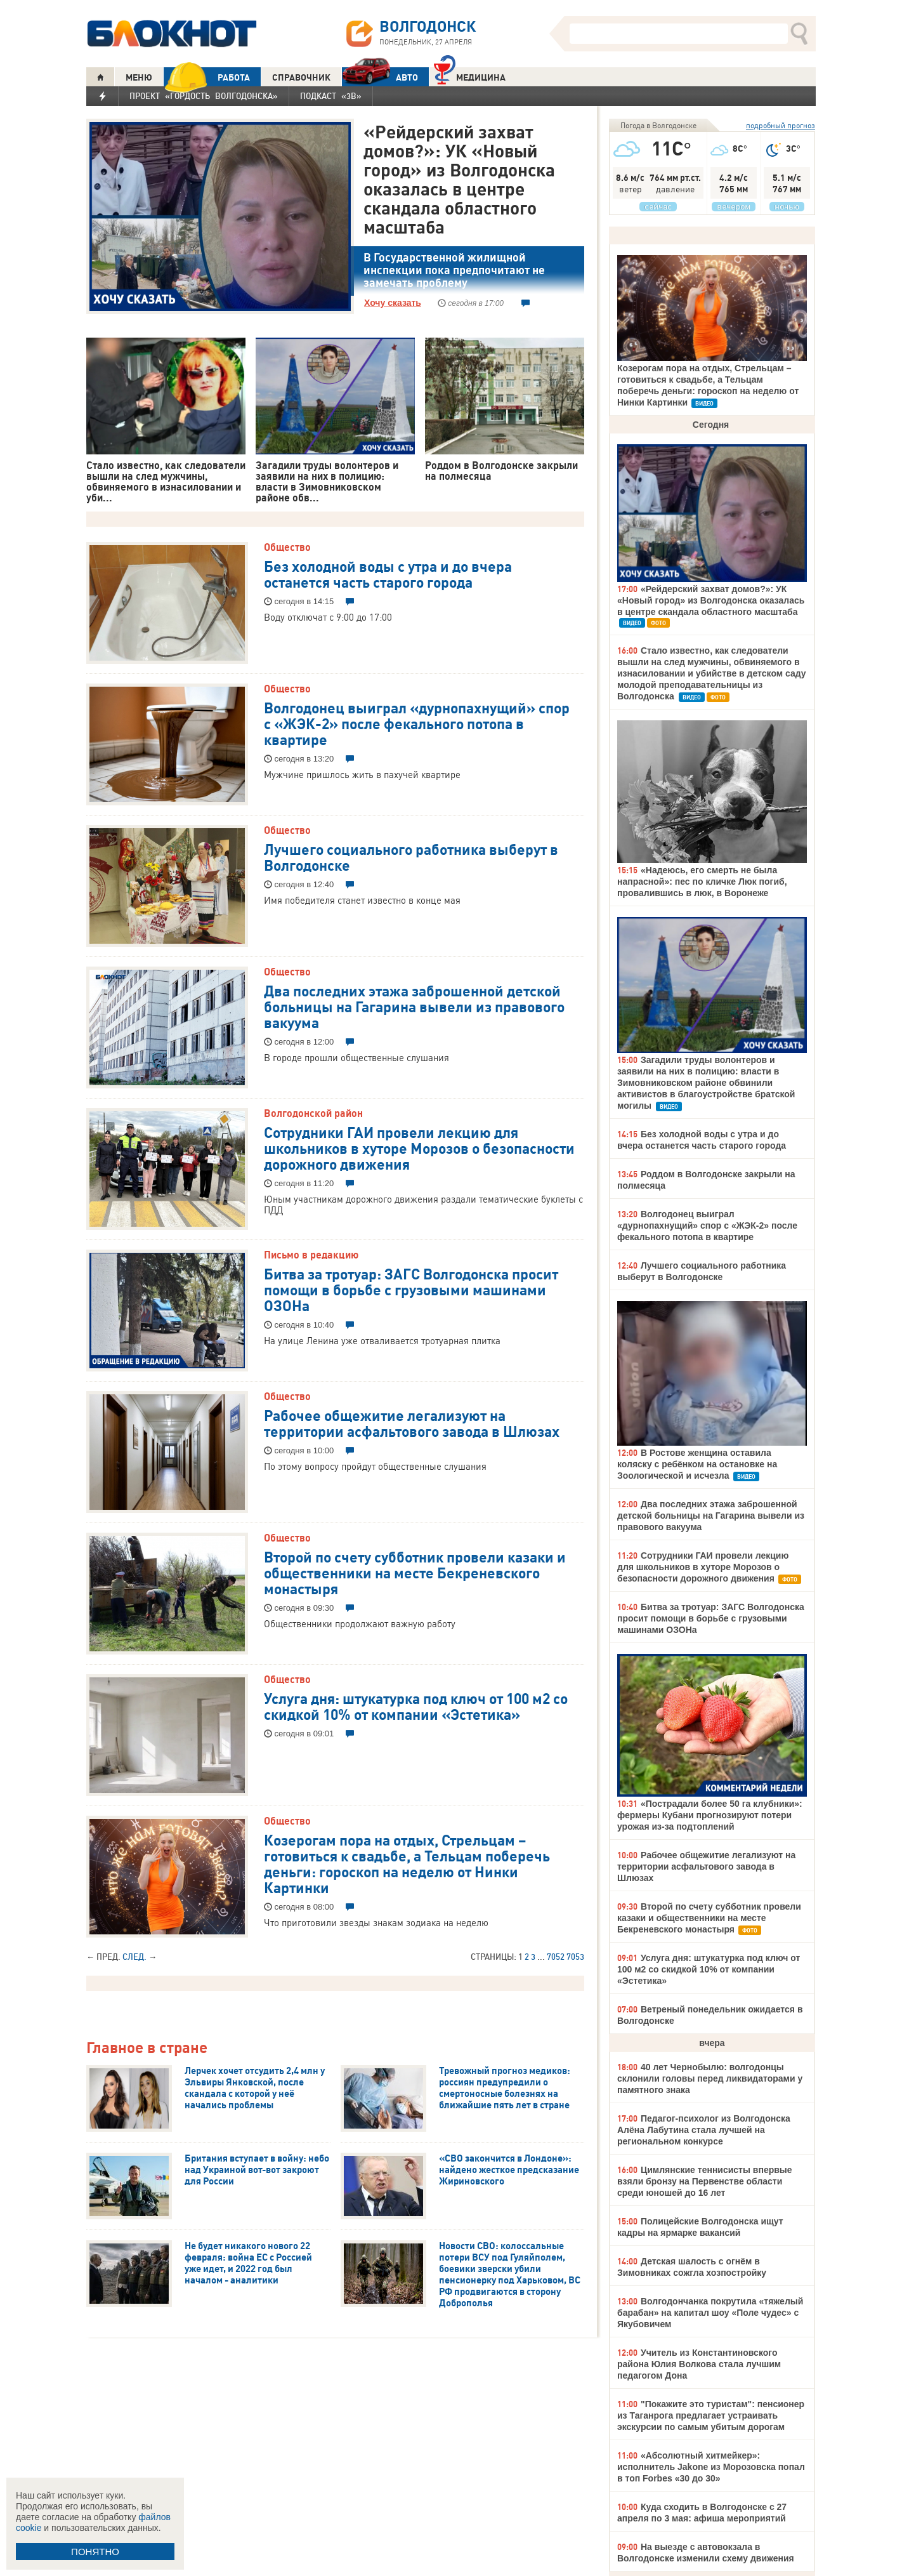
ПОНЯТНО (95, 2551)
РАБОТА (207, 77)
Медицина (470, 75)
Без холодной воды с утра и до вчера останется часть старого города (388, 573)
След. (134, 1957)
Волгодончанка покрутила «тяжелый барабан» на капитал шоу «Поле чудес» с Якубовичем (710, 2312)
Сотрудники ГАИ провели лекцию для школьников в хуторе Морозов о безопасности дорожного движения (419, 1147)
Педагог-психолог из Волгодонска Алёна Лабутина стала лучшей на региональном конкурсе (703, 2129)
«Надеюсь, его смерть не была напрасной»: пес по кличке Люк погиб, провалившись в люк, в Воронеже (702, 881)
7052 (556, 1957)
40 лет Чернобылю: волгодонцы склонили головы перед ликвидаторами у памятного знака (709, 2078)
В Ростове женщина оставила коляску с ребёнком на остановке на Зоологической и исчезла (697, 1464)
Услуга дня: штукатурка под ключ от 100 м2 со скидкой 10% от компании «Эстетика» (416, 1705)
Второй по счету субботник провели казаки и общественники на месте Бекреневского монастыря (415, 1572)
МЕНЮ (139, 77)
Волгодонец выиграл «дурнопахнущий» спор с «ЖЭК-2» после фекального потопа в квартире (417, 723)
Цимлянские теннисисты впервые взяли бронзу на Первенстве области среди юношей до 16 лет (704, 2181)
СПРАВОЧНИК (301, 77)
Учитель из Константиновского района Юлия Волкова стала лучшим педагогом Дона (699, 2364)
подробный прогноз (780, 125)
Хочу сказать (392, 303)
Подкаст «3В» (331, 96)
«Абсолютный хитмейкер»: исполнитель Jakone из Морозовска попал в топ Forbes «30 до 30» (711, 2466)
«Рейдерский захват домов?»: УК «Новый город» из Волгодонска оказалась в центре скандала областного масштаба (459, 179)
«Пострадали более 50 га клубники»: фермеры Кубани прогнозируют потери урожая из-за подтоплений (709, 1815)
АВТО (380, 77)
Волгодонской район (313, 1113)
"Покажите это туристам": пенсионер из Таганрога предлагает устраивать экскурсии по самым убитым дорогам (710, 2415)
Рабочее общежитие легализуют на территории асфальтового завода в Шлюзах (411, 1422)
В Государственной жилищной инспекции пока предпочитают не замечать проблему (454, 270)
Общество (287, 547)
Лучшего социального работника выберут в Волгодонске (411, 856)
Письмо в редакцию (311, 1255)
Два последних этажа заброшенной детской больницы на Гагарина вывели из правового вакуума (414, 1006)
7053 (575, 1957)
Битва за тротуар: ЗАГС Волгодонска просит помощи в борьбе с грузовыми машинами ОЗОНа (411, 1289)
